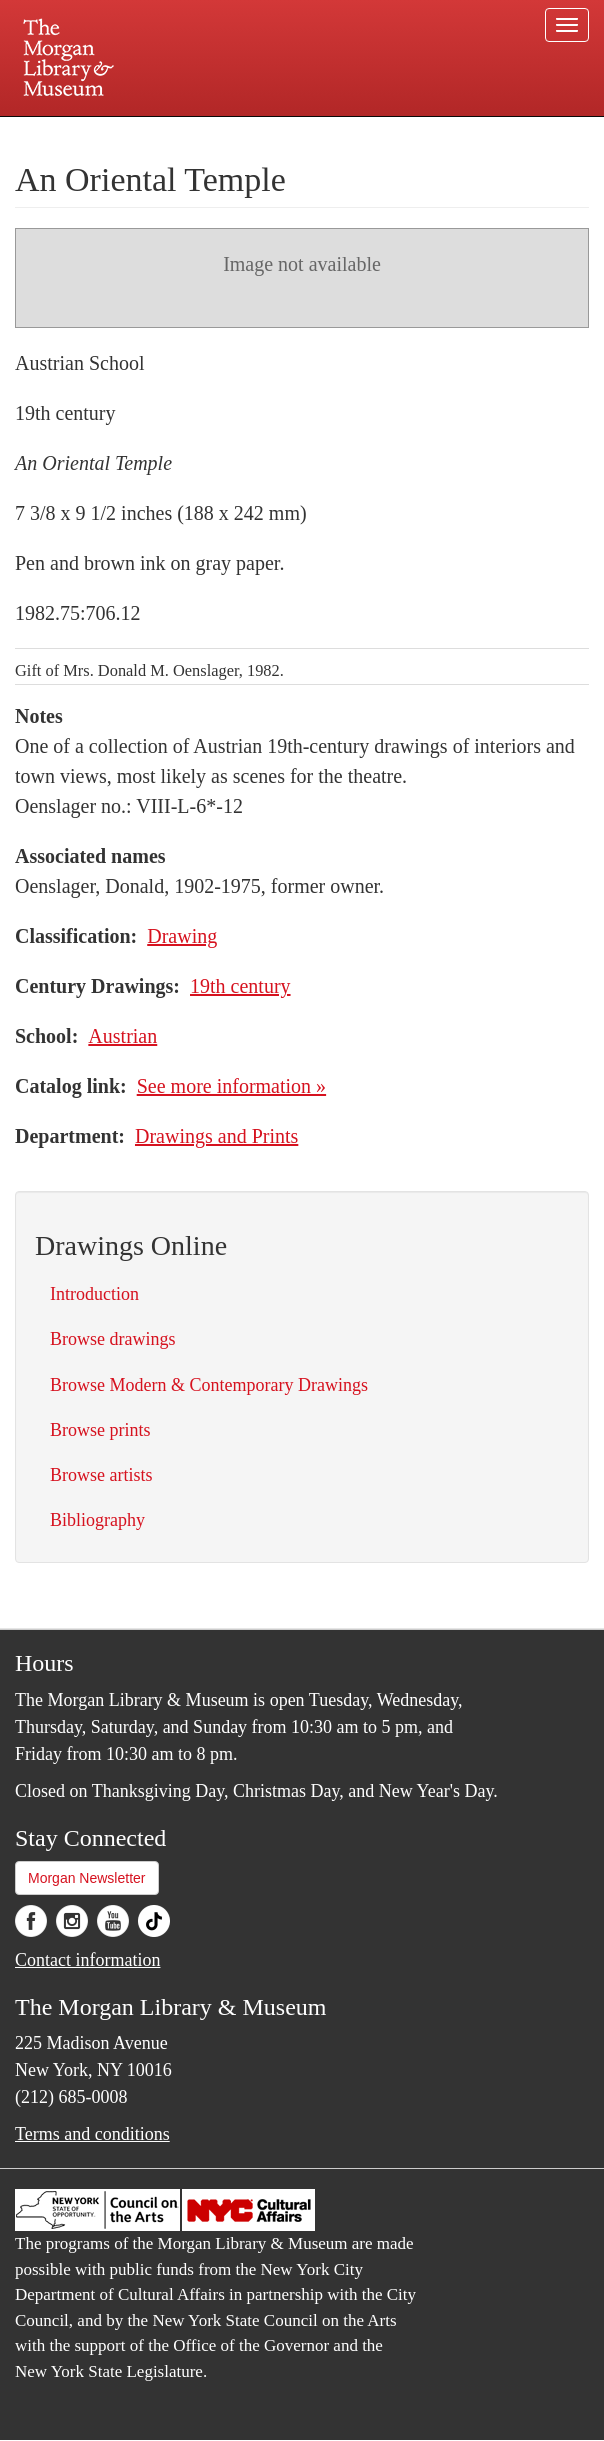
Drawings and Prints (216, 1136)
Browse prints (100, 1430)
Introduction (94, 1294)
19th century (240, 986)
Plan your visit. (64, 134)
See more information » (231, 1086)
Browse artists (101, 1475)
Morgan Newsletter (87, 1878)
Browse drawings (112, 1339)
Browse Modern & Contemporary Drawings (209, 1385)
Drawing (182, 936)
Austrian (122, 1036)
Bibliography (97, 1520)
